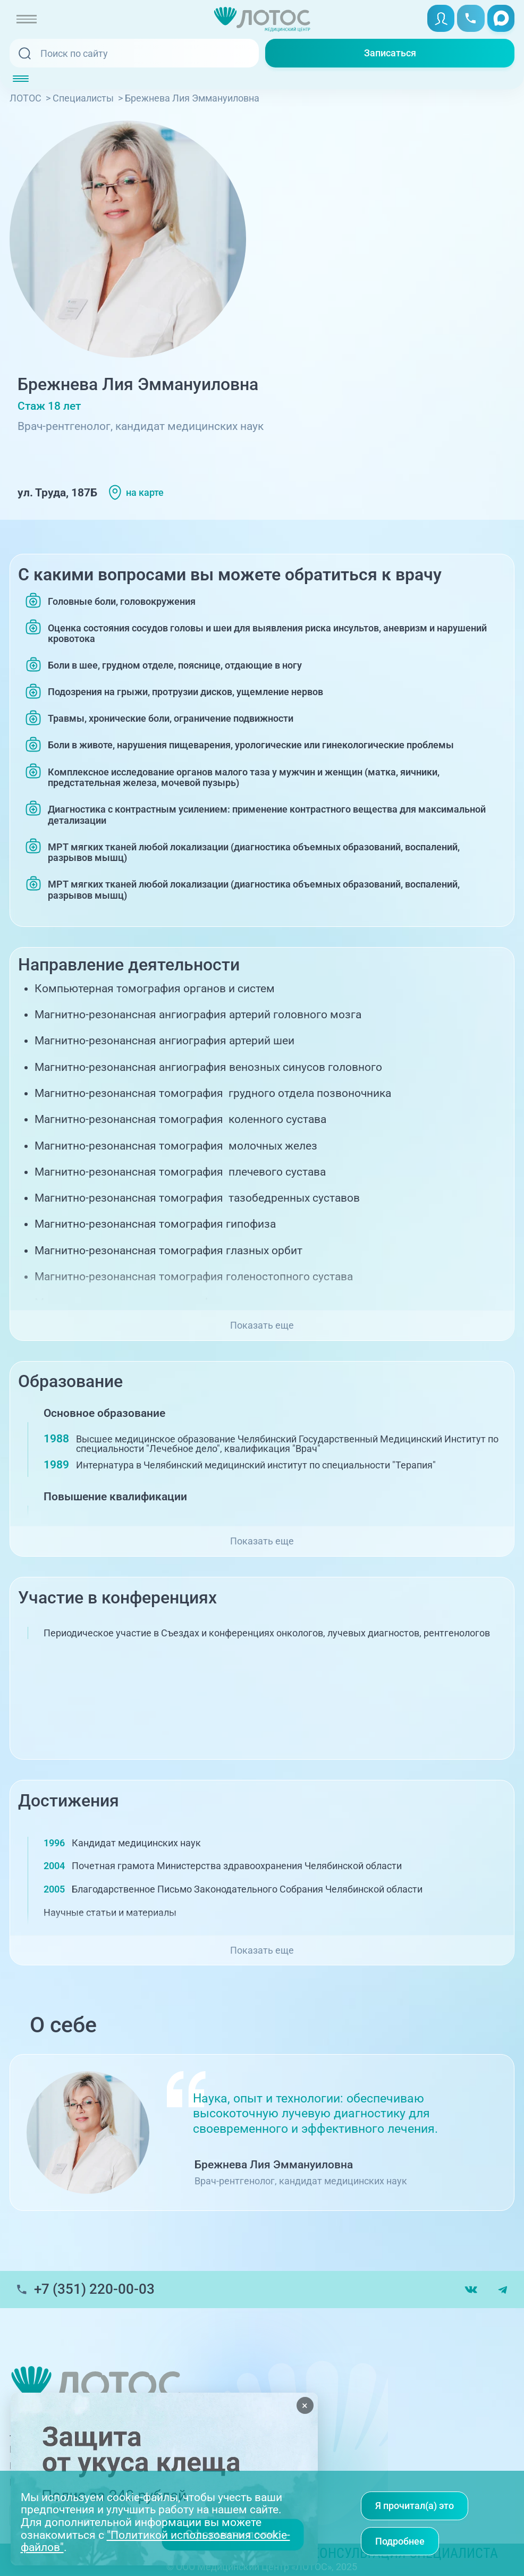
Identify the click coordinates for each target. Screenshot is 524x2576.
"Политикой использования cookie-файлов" (155, 2541)
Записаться (390, 52)
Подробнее (400, 2541)
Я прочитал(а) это (414, 2505)
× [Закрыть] (305, 2405)
